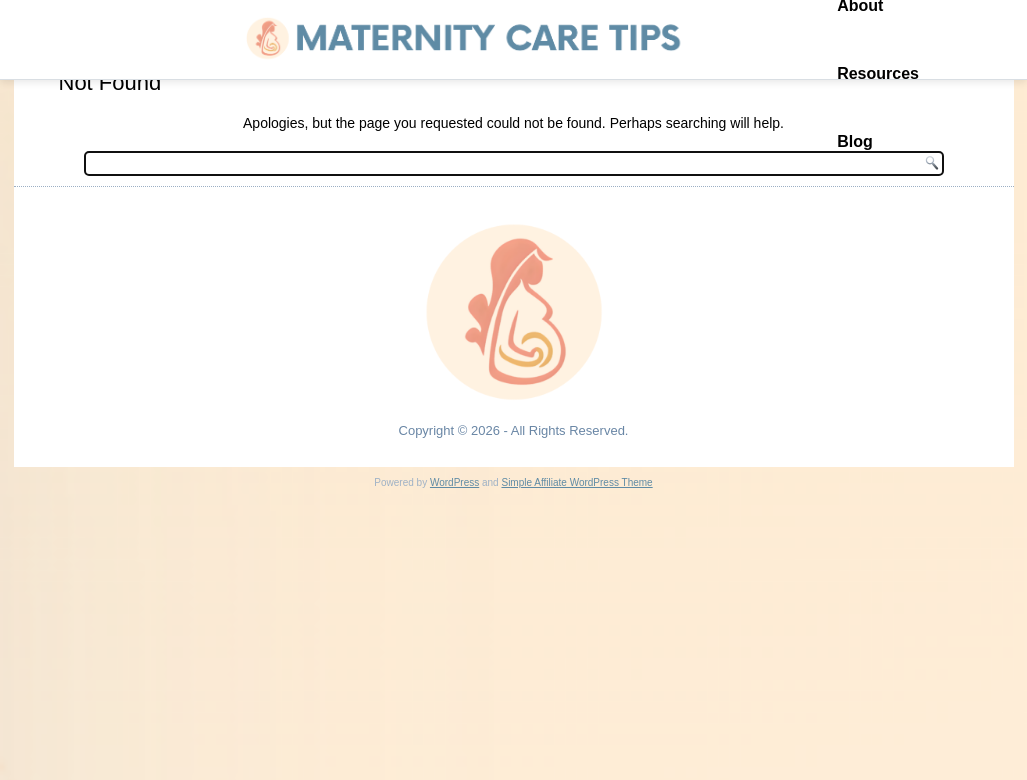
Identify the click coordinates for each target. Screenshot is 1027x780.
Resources (878, 73)
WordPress (454, 482)
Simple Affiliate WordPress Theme (576, 482)
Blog (855, 141)
